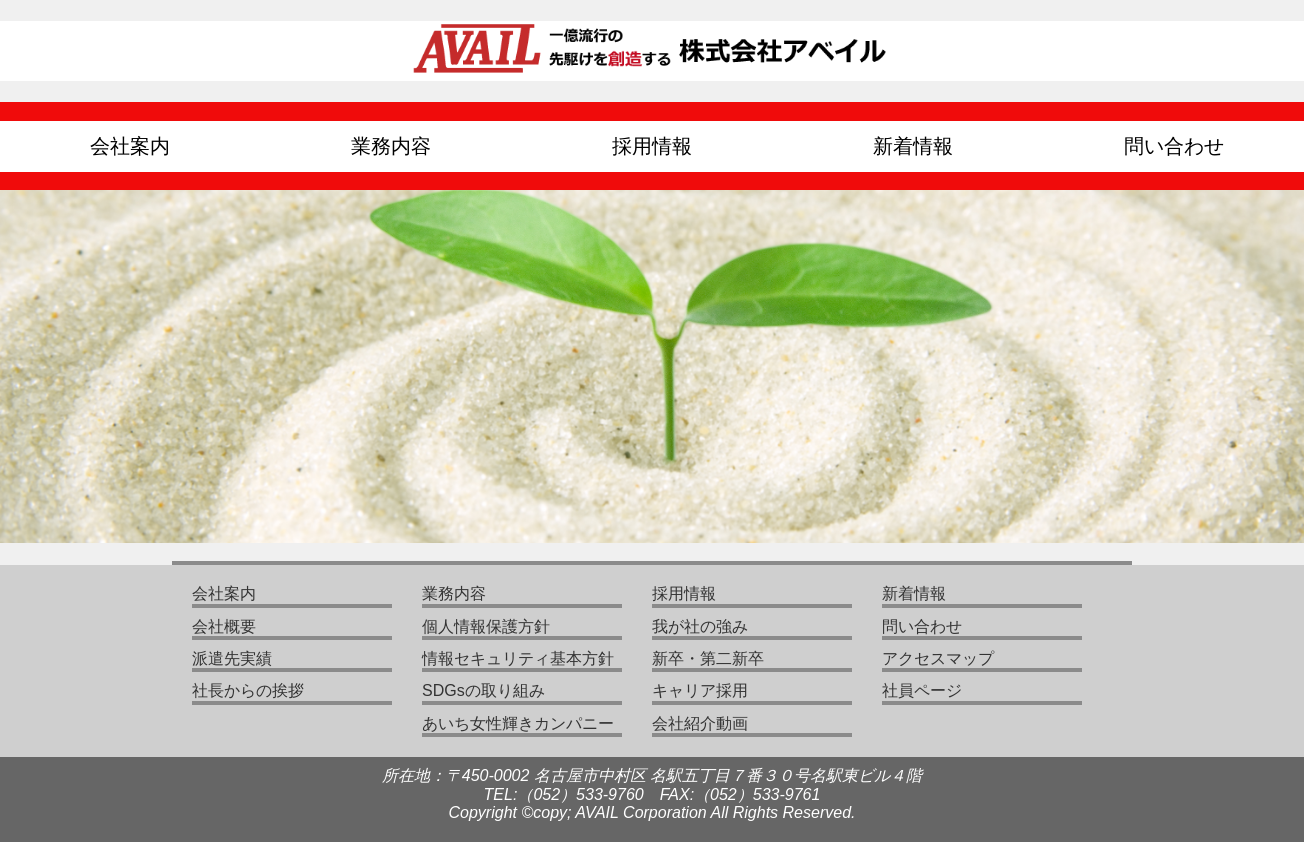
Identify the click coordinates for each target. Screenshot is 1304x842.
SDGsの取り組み (483, 690)
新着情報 (913, 146)
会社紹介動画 (700, 723)
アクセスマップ (938, 658)
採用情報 (652, 146)
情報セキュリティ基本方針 (518, 658)
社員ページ (922, 690)
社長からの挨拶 (248, 690)
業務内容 (391, 146)
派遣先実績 (232, 658)
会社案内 (130, 146)
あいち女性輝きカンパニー (518, 723)
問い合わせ (1174, 146)
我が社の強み (700, 626)
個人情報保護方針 (486, 626)
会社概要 (224, 626)
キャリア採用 (700, 690)
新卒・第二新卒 (708, 658)
